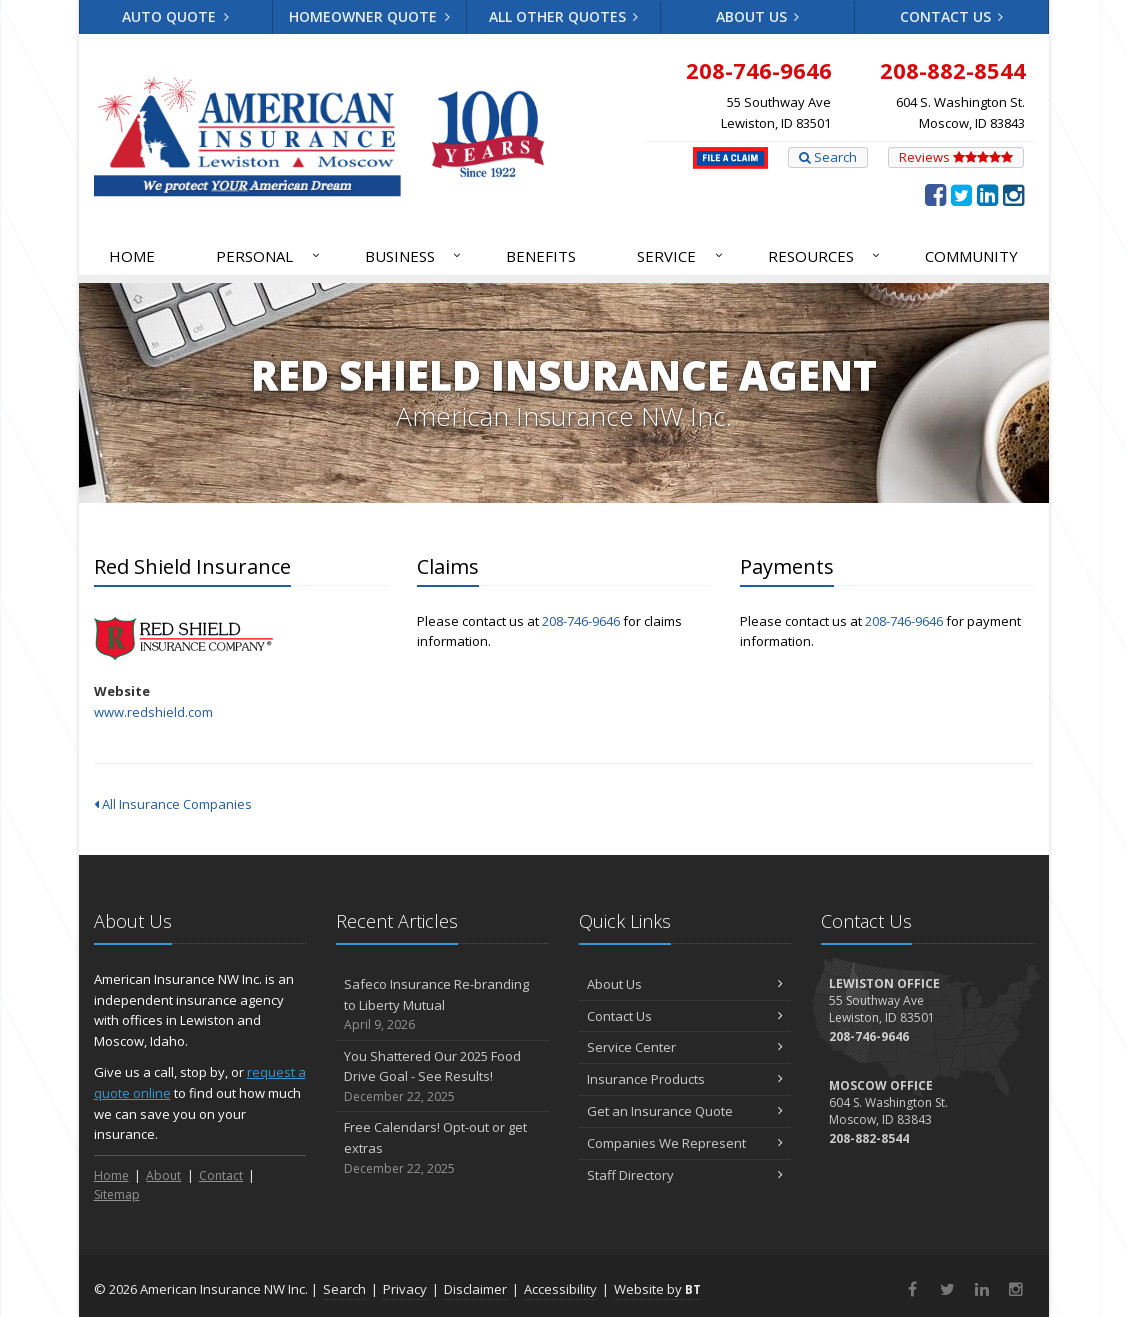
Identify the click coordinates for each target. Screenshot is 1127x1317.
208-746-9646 (581, 621)
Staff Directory (685, 1175)
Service (681, 256)
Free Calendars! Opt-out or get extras (442, 1148)
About (163, 1175)
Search (828, 157)
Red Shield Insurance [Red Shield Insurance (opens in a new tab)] (183, 638)
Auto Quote (175, 16)
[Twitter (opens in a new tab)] (961, 194)
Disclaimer (475, 1289)
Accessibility (560, 1289)
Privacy (405, 1289)
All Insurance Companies (173, 804)
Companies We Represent (685, 1143)
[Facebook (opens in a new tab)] (935, 194)
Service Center (685, 1047)
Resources (825, 256)
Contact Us (952, 16)
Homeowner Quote (369, 16)
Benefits (541, 256)
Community (971, 256)
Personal (269, 256)
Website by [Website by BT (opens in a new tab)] (657, 1289)
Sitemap (117, 1194)
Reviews (956, 157)
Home (132, 256)
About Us (758, 16)
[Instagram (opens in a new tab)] (1013, 194)
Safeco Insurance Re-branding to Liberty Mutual (442, 1005)
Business (414, 256)
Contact (221, 1175)
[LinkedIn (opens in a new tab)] (987, 194)
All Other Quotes (564, 16)
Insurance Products (685, 1079)
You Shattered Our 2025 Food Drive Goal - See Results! (442, 1077)
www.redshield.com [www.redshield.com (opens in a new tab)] (153, 712)
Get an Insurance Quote (685, 1111)
